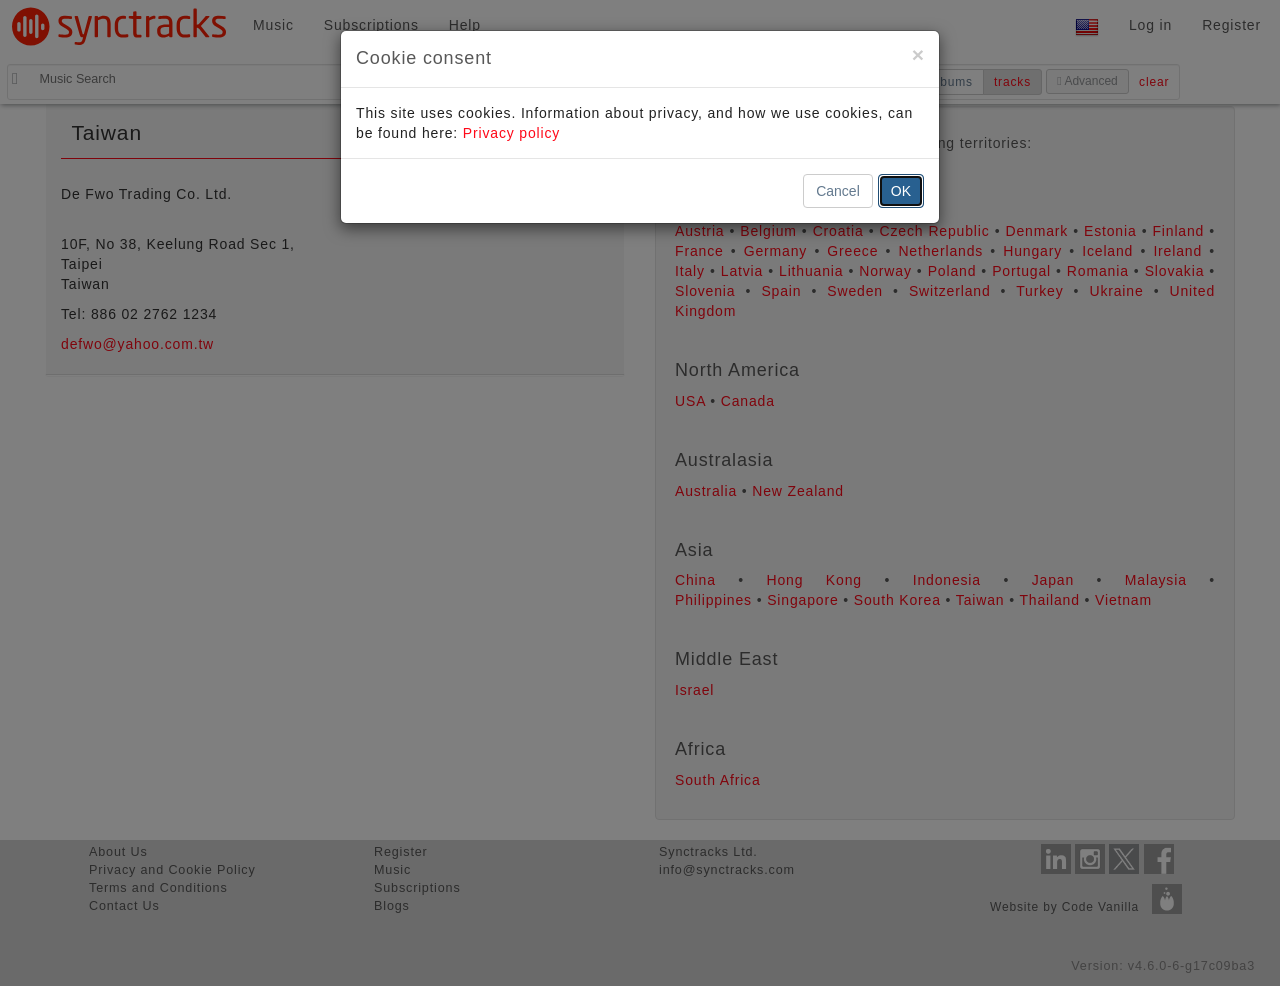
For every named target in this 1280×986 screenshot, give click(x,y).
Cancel (838, 191)
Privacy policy (511, 133)
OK (901, 191)
